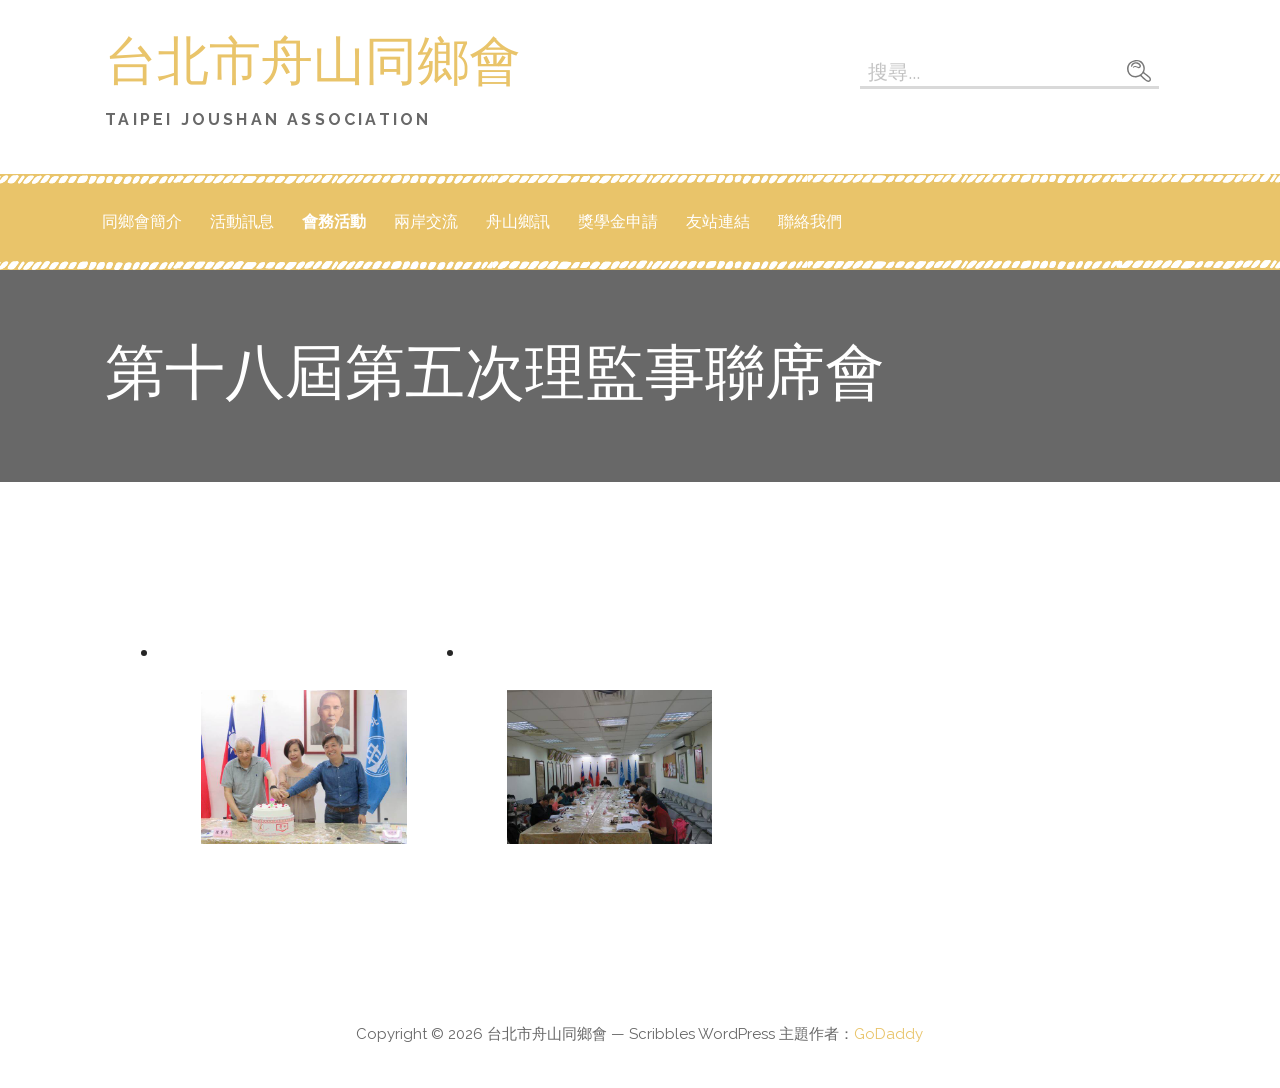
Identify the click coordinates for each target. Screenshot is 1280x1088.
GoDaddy (888, 1034)
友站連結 (718, 221)
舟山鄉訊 (518, 221)
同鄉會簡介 (142, 221)
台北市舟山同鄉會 (313, 64)
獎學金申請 (618, 221)
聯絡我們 (810, 221)
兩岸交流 (426, 221)
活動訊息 (242, 221)
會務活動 (334, 221)
